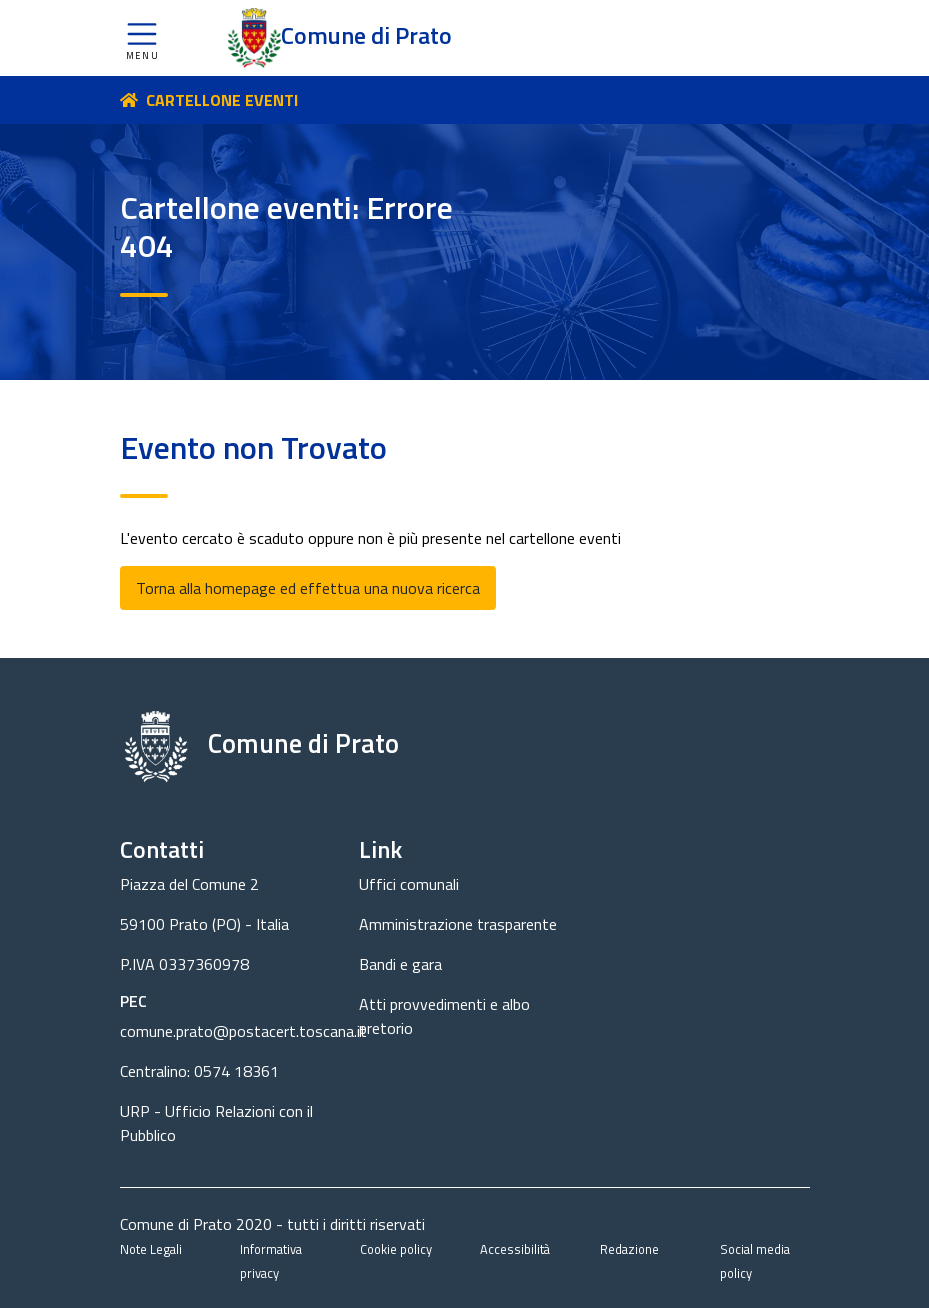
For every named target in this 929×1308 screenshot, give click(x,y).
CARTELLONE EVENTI (222, 100)
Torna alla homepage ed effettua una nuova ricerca (308, 588)
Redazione (629, 1249)
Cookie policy (396, 1249)
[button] (142, 38)
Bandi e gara (400, 964)
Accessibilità (515, 1249)
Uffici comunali (409, 884)
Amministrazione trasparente (458, 924)
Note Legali (151, 1249)
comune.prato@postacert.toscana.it (243, 1031)
